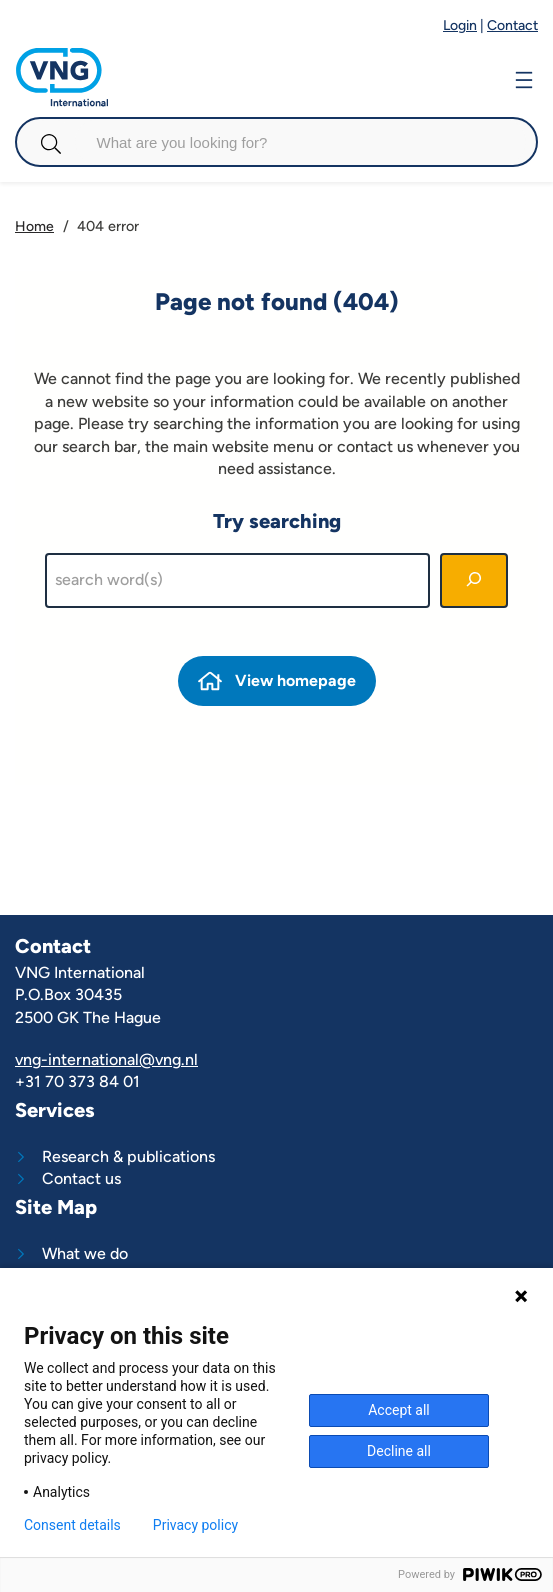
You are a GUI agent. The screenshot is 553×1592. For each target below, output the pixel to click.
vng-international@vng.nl (106, 1059)
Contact (512, 25)
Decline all (399, 1451)
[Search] (474, 581)
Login (460, 25)
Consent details (72, 1525)
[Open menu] (524, 77)
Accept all (399, 1410)
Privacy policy (195, 1525)
